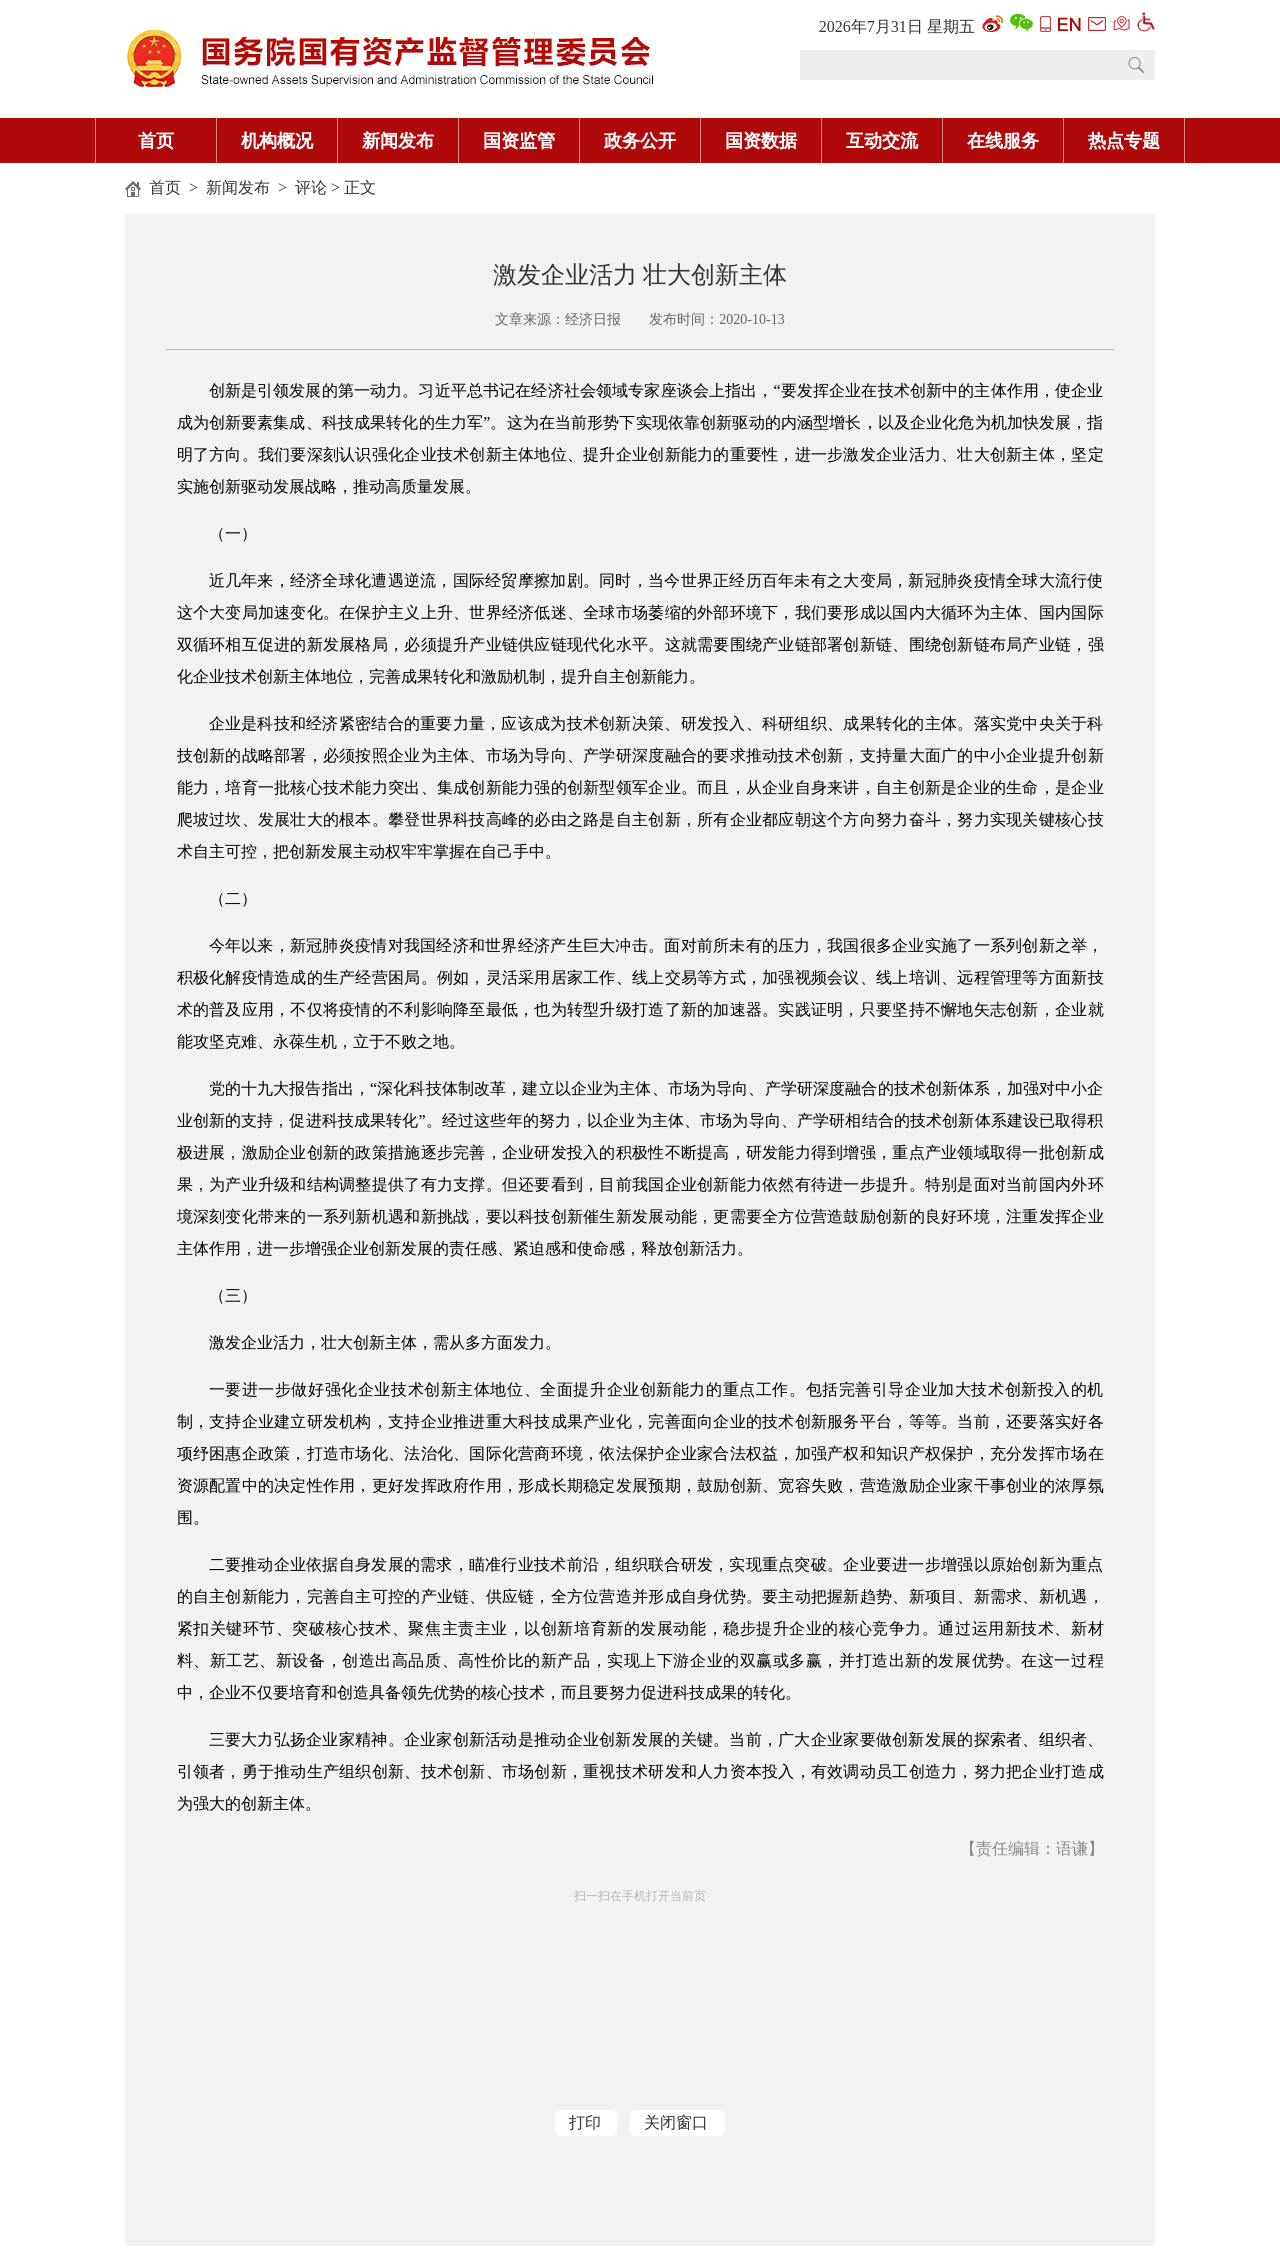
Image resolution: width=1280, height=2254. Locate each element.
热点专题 (1124, 141)
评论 (311, 187)
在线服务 (1003, 141)
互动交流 (882, 141)
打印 (585, 2122)
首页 (156, 141)
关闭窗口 (676, 2122)
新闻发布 (398, 141)
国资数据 (761, 141)
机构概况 (277, 141)
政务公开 (640, 141)
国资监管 (519, 141)
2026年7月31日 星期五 (897, 26)
